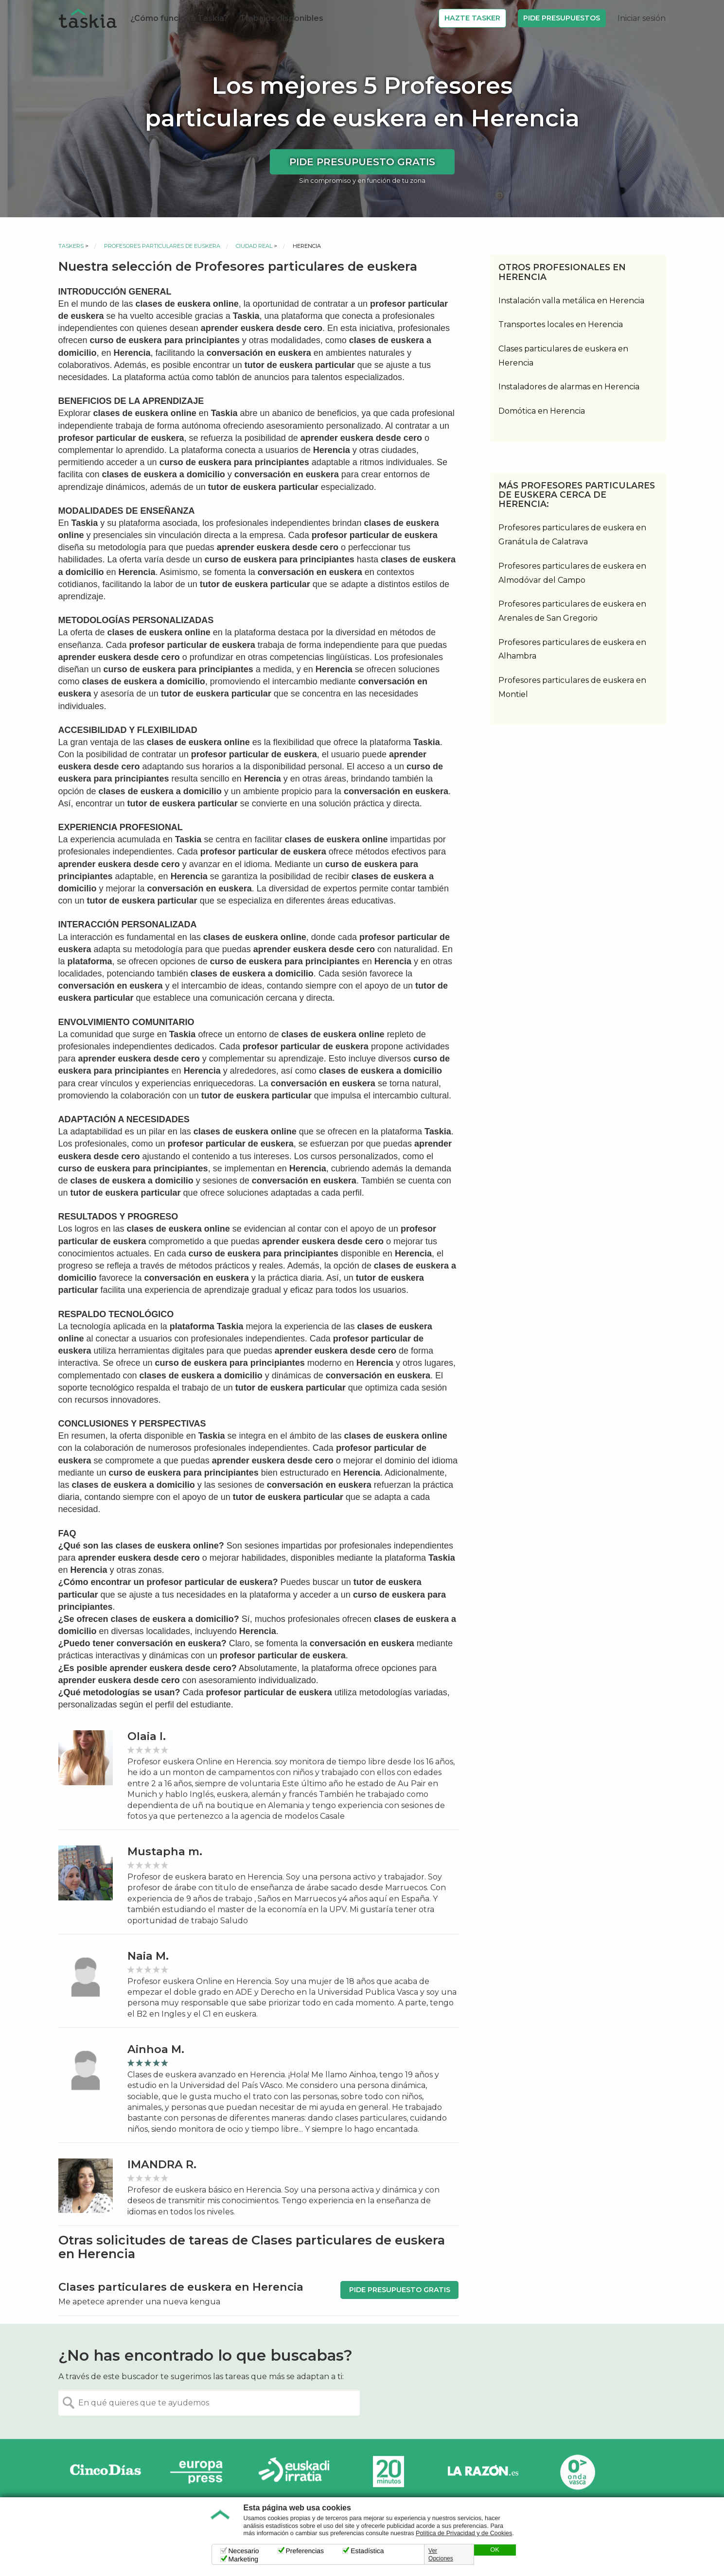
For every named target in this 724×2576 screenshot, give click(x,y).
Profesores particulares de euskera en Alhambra (572, 649)
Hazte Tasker (472, 18)
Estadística (367, 2551)
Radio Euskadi (294, 2471)
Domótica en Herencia (541, 411)
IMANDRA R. (161, 2164)
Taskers (71, 246)
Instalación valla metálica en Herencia (571, 300)
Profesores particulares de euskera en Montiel (572, 687)
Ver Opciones (440, 2554)
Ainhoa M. (155, 2049)
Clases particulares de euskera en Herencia (563, 355)
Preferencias (305, 2551)
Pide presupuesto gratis (362, 162)
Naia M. (148, 1956)
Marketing (243, 2559)
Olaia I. (146, 1736)
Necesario (244, 2551)
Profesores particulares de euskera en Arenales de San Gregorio (572, 611)
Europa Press (200, 2471)
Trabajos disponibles (281, 18)
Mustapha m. (164, 1851)
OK (494, 2549)
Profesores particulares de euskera (162, 246)
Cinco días (105, 2471)
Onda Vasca (577, 2471)
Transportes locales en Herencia (560, 324)
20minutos (388, 2471)
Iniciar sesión (642, 18)
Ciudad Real (254, 246)
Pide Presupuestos (561, 18)
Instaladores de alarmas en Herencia (568, 386)
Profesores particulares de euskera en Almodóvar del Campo (572, 573)
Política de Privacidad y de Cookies (464, 2533)
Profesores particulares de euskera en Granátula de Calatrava (572, 534)
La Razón (483, 2471)
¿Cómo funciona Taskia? (179, 18)
